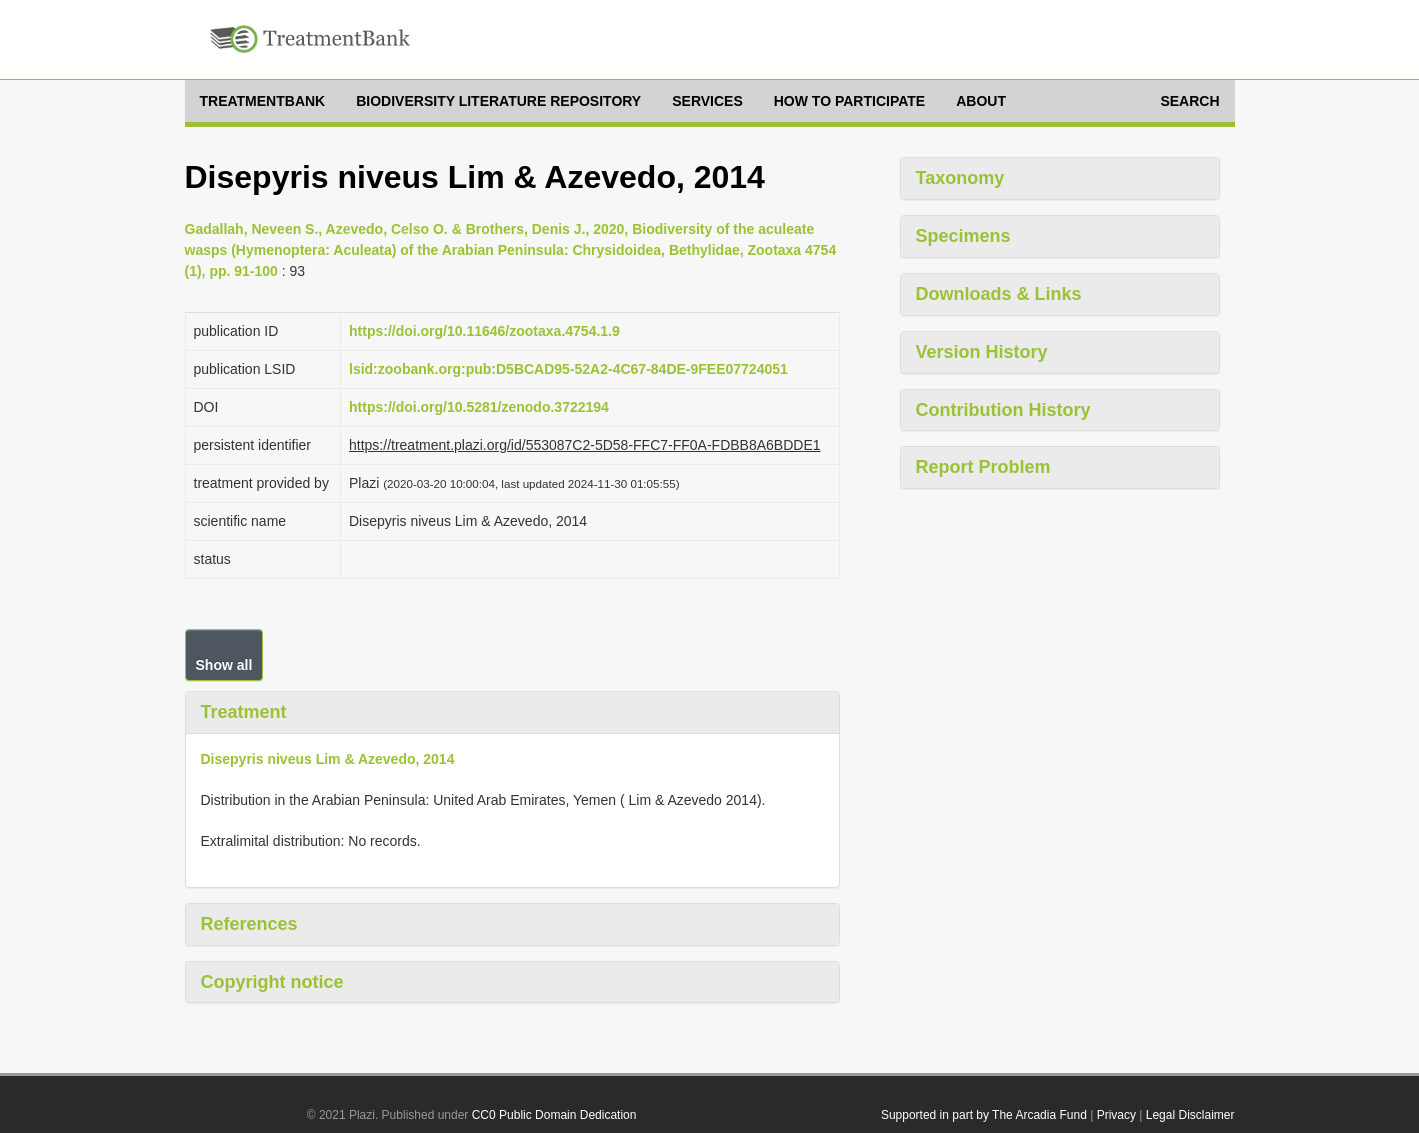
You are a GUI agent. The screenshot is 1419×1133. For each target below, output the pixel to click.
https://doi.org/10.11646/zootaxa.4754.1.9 (484, 331)
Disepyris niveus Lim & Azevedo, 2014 (328, 759)
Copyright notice (272, 982)
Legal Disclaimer (1190, 1115)
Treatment (244, 712)
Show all (224, 665)
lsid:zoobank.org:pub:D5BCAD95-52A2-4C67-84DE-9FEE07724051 (568, 369)
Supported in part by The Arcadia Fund (984, 1115)
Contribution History (1003, 410)
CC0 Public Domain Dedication (554, 1115)
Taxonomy (960, 178)
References (249, 924)
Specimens (963, 236)
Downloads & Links (999, 294)
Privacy (1116, 1115)
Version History (982, 352)
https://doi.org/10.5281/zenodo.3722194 (479, 407)
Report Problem (983, 467)
